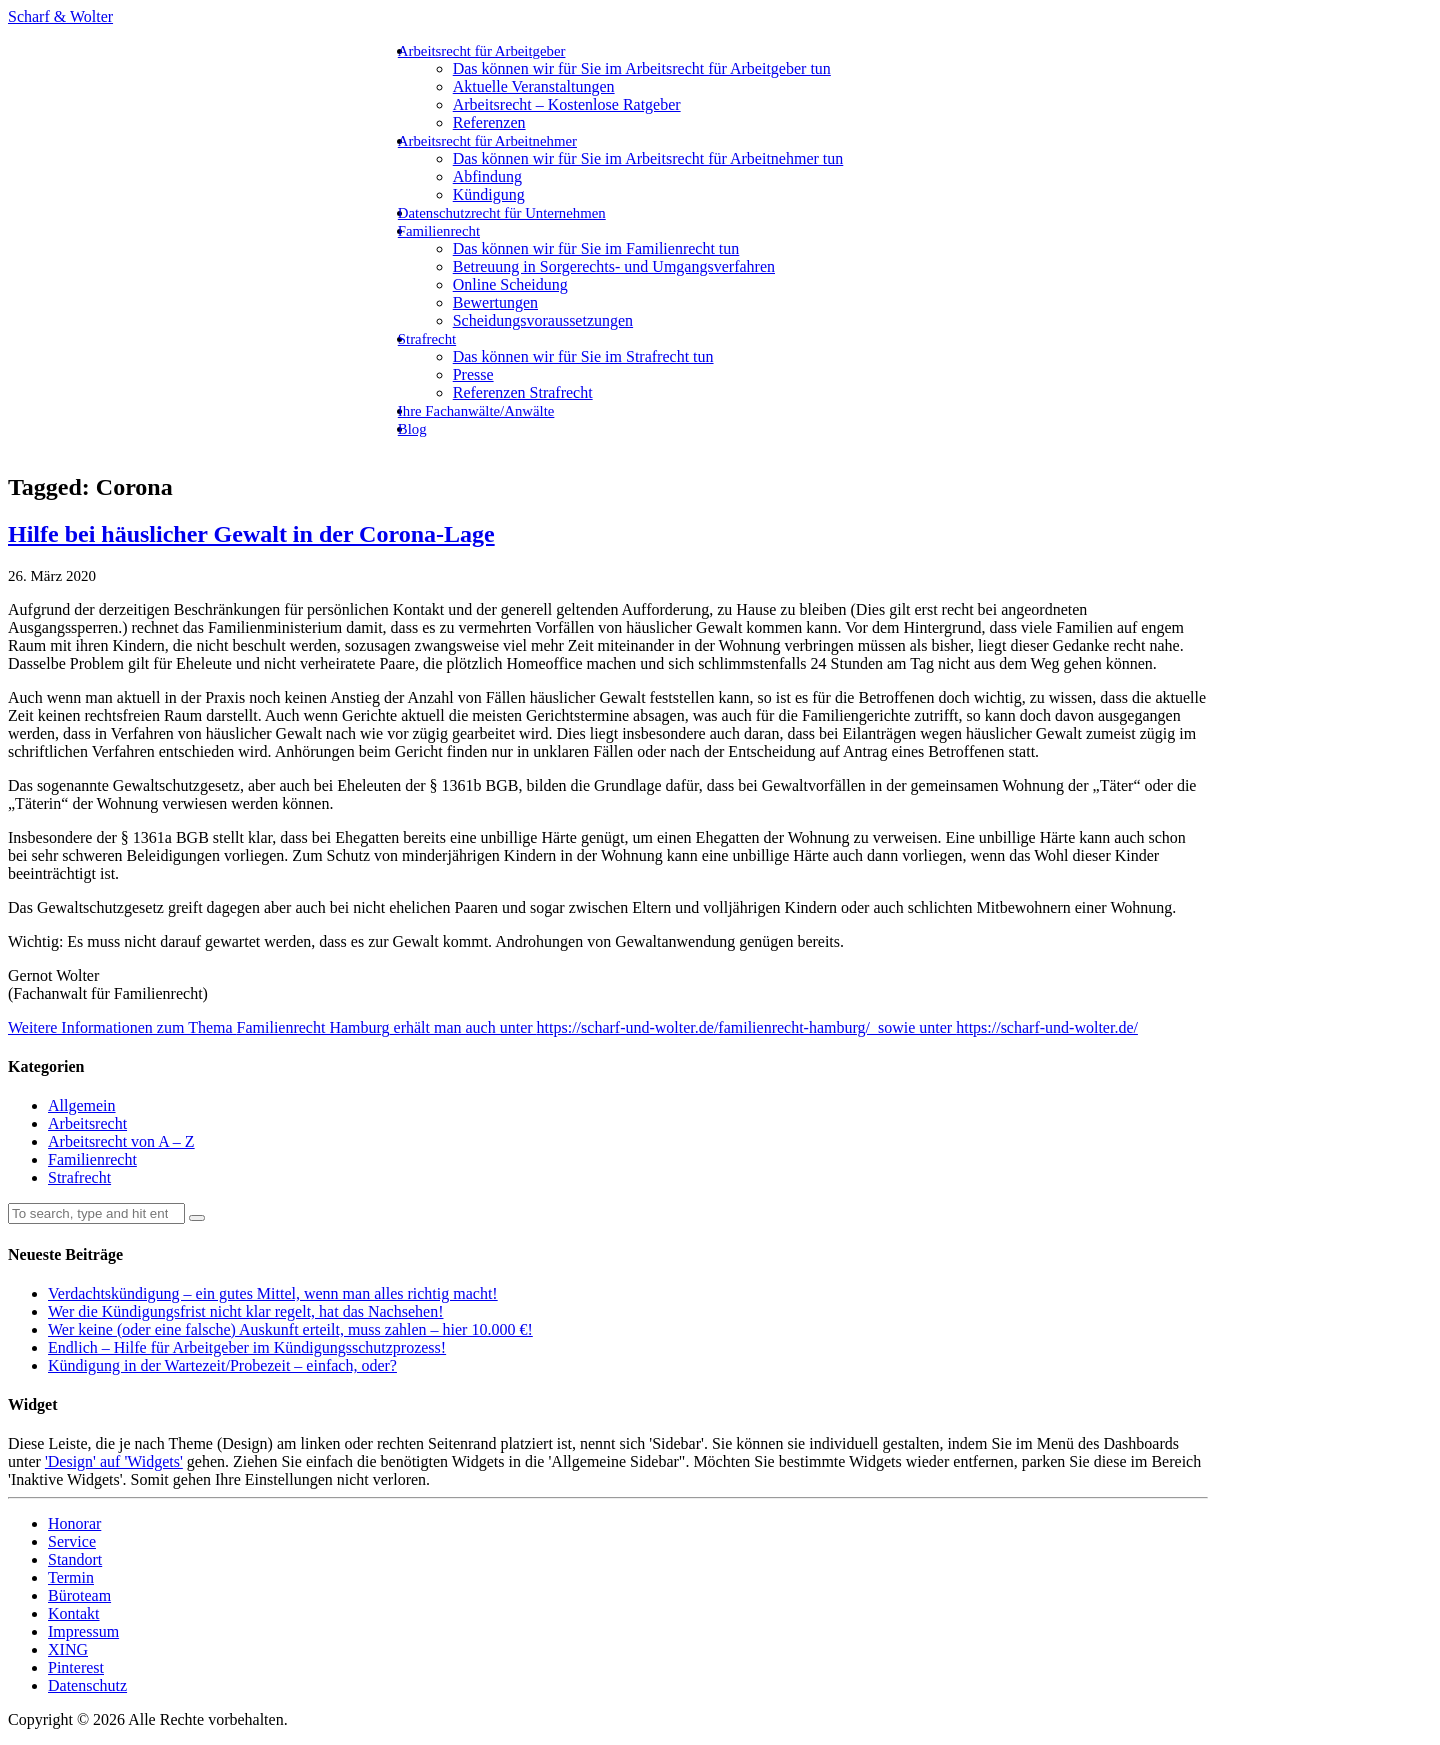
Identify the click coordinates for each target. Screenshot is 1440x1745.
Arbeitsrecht (87, 1123)
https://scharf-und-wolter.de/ (1047, 1027)
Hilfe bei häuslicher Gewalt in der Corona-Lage (251, 534)
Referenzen (489, 122)
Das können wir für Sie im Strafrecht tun (583, 356)
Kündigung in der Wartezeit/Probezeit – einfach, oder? (222, 1365)
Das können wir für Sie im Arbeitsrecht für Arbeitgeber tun (642, 68)
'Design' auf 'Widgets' (114, 1461)
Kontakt (74, 1613)
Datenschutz (87, 1685)
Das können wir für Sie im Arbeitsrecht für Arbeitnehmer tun (648, 158)
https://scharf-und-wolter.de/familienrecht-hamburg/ (703, 1027)
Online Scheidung (510, 284)
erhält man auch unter (463, 1027)
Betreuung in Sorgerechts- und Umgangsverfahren (614, 266)
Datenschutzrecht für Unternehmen (502, 213)
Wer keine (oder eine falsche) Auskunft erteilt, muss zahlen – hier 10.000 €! (290, 1329)
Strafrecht (427, 339)
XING (68, 1649)
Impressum (83, 1631)
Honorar (74, 1523)
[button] (197, 1218)
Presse (473, 374)
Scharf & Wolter (60, 16)
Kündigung (489, 194)
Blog (412, 429)
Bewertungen (495, 302)
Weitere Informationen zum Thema (122, 1027)
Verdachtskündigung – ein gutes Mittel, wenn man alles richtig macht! (273, 1293)
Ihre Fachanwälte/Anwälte (476, 411)
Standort (75, 1559)
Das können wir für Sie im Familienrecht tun (596, 248)
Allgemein (82, 1105)
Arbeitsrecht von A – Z (121, 1141)
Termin (71, 1577)
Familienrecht (439, 231)
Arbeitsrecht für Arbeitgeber (482, 51)
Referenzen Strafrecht (523, 392)
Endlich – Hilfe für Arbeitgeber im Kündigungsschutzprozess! (247, 1347)
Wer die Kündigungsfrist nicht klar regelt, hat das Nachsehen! (245, 1311)
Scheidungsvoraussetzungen (543, 320)
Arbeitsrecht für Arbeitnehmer (487, 141)
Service (72, 1541)
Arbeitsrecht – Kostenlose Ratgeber (567, 104)
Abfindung (487, 176)
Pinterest (76, 1667)
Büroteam (79, 1595)
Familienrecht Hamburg (313, 1027)
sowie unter (913, 1027)
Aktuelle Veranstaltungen (534, 86)
